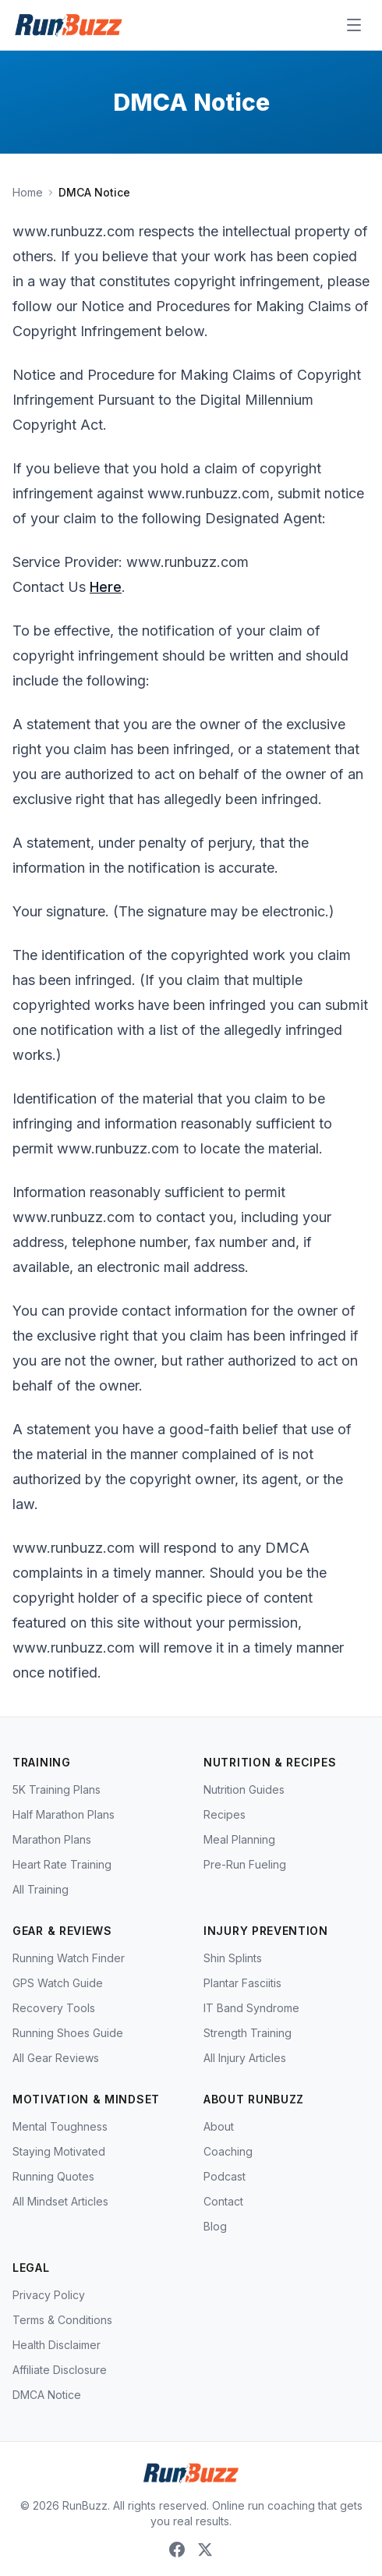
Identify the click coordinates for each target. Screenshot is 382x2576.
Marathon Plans (51, 1839)
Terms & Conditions (62, 2319)
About (218, 2126)
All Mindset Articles (60, 2201)
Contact (223, 2201)
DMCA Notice (46, 2394)
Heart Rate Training (61, 1864)
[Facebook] (177, 2549)
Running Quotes (53, 2176)
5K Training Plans (56, 1789)
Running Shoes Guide (67, 2032)
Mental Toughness (60, 2126)
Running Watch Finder (68, 1958)
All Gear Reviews (55, 2057)
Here (106, 587)
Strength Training (247, 2032)
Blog (215, 2226)
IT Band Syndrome (251, 2007)
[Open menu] (354, 25)
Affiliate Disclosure (59, 2369)
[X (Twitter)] (205, 2549)
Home (27, 192)
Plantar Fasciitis (242, 1983)
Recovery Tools (53, 2007)
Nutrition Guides (244, 1789)
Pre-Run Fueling (244, 1864)
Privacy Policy (48, 2294)
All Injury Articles (244, 2057)
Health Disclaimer (56, 2344)
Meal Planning (239, 1839)
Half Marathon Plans (63, 1814)
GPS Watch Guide (57, 1983)
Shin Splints (232, 1958)
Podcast (224, 2176)
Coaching (228, 2151)
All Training (40, 1889)
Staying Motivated (58, 2151)
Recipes (224, 1814)
